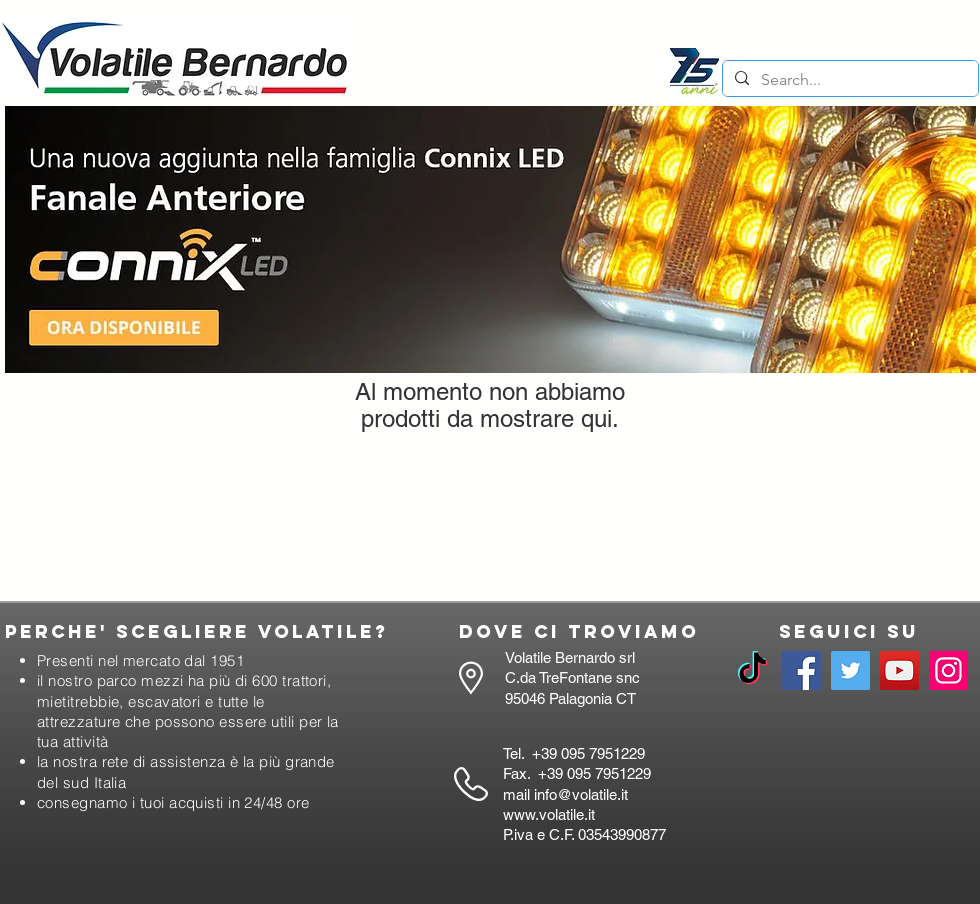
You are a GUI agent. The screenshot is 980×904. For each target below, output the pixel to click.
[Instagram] (948, 670)
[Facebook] (801, 670)
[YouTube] (899, 670)
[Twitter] (850, 670)
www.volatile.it (549, 814)
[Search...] (848, 80)
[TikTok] (752, 670)
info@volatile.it (581, 794)
